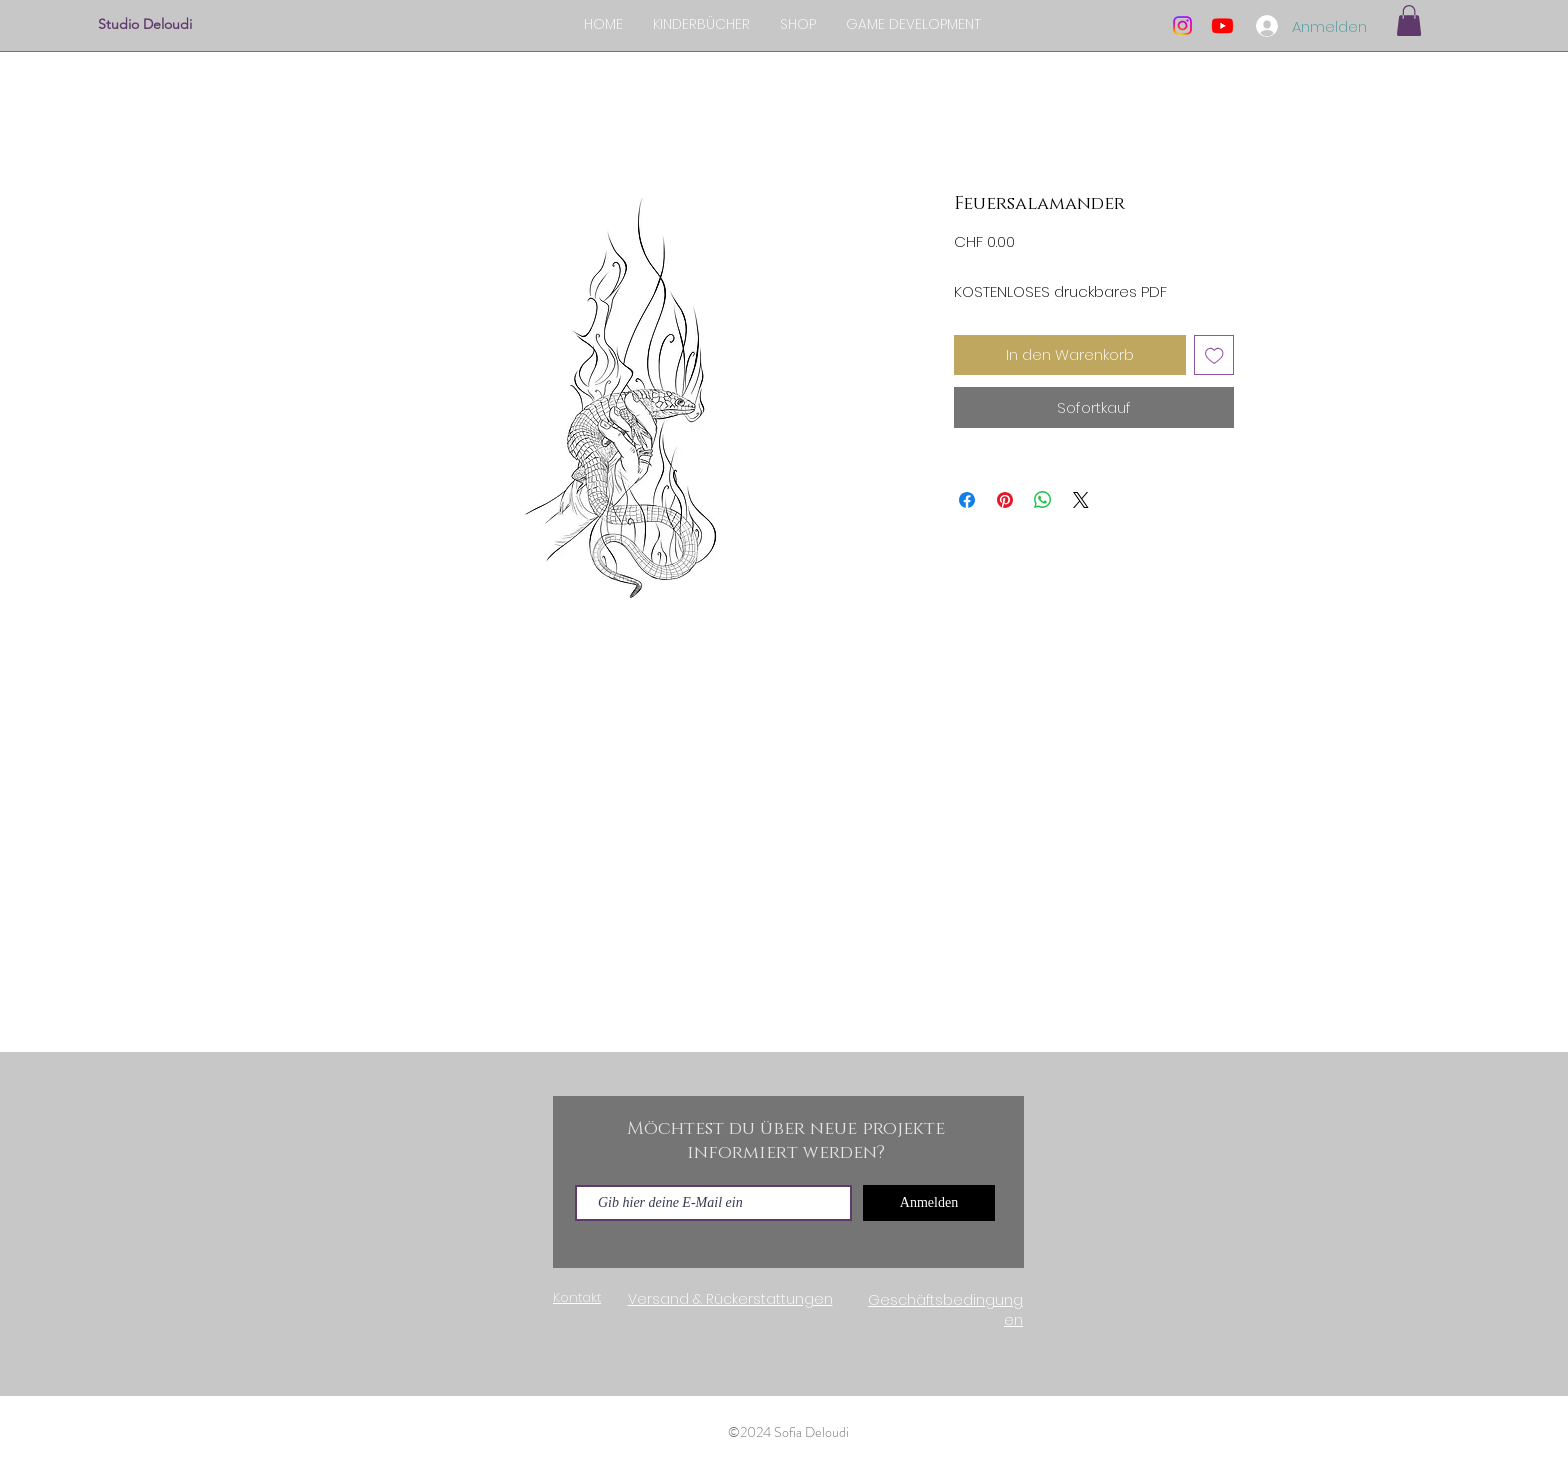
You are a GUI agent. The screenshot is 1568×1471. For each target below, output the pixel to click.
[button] (1409, 20)
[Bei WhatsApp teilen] (1043, 500)
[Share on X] (1081, 500)
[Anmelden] (929, 1203)
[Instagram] (1182, 25)
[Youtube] (1222, 25)
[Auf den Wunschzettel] (1214, 355)
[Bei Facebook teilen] (967, 500)
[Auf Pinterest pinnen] (1005, 500)
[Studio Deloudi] (196, 25)
